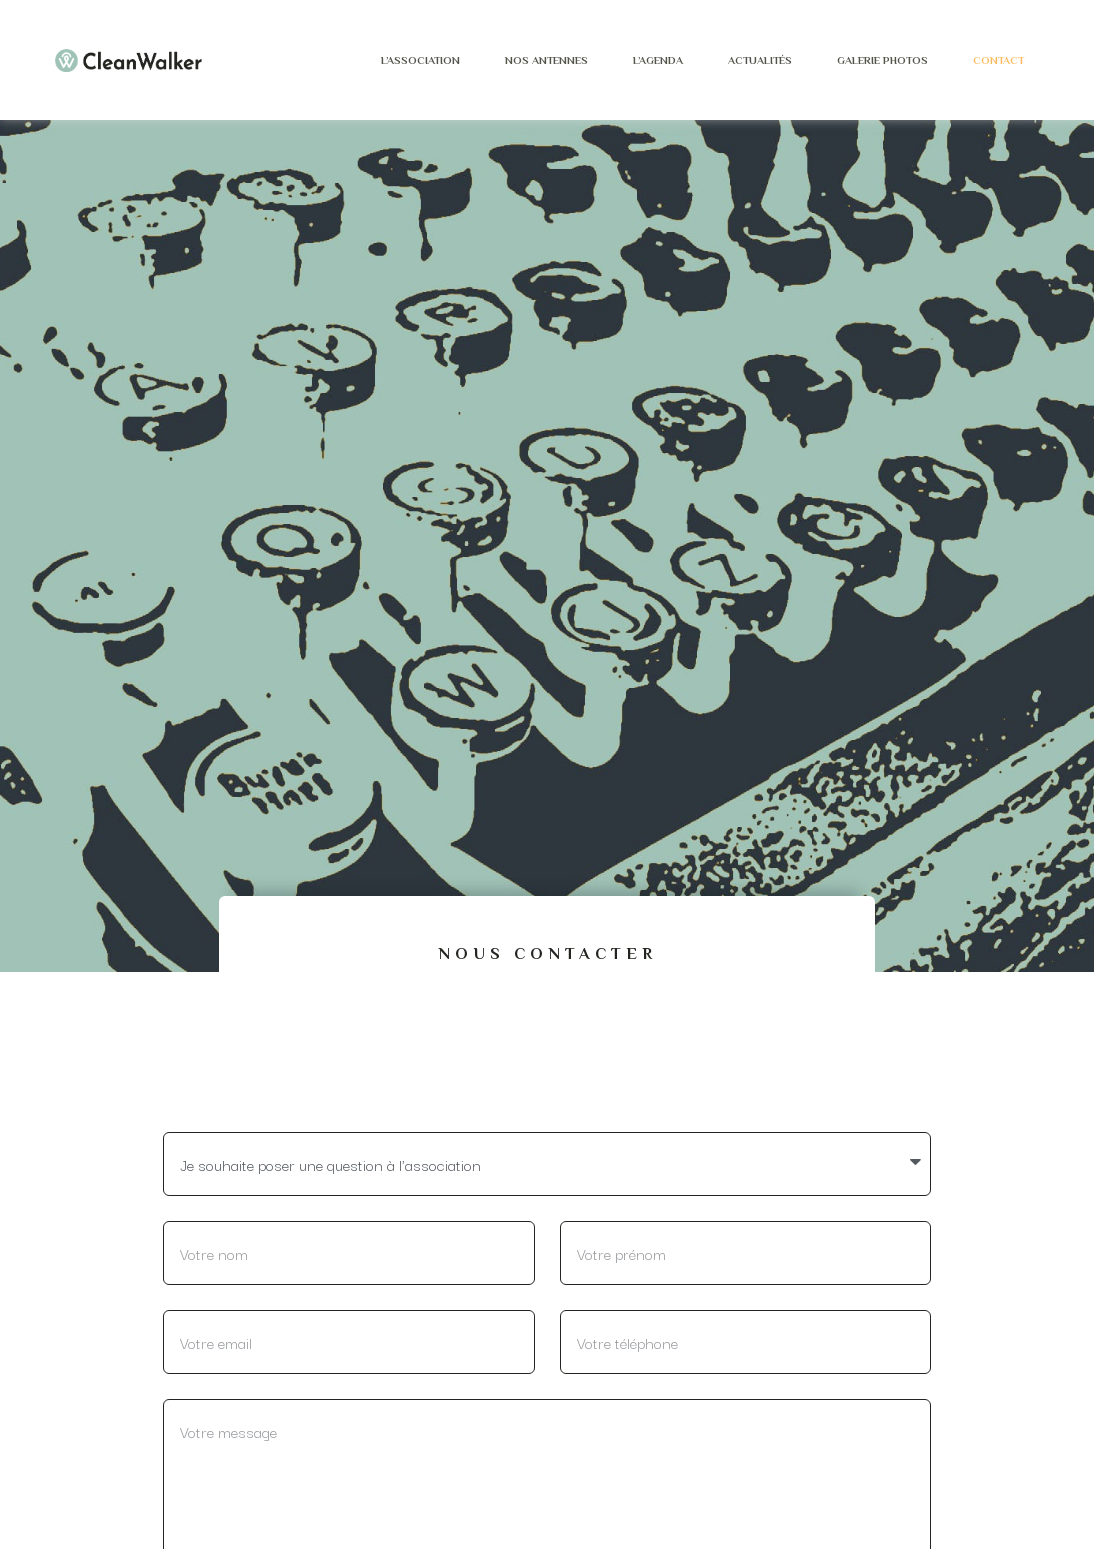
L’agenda (658, 60)
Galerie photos (882, 60)
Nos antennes (546, 60)
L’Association (420, 60)
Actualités (760, 60)
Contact (998, 60)
